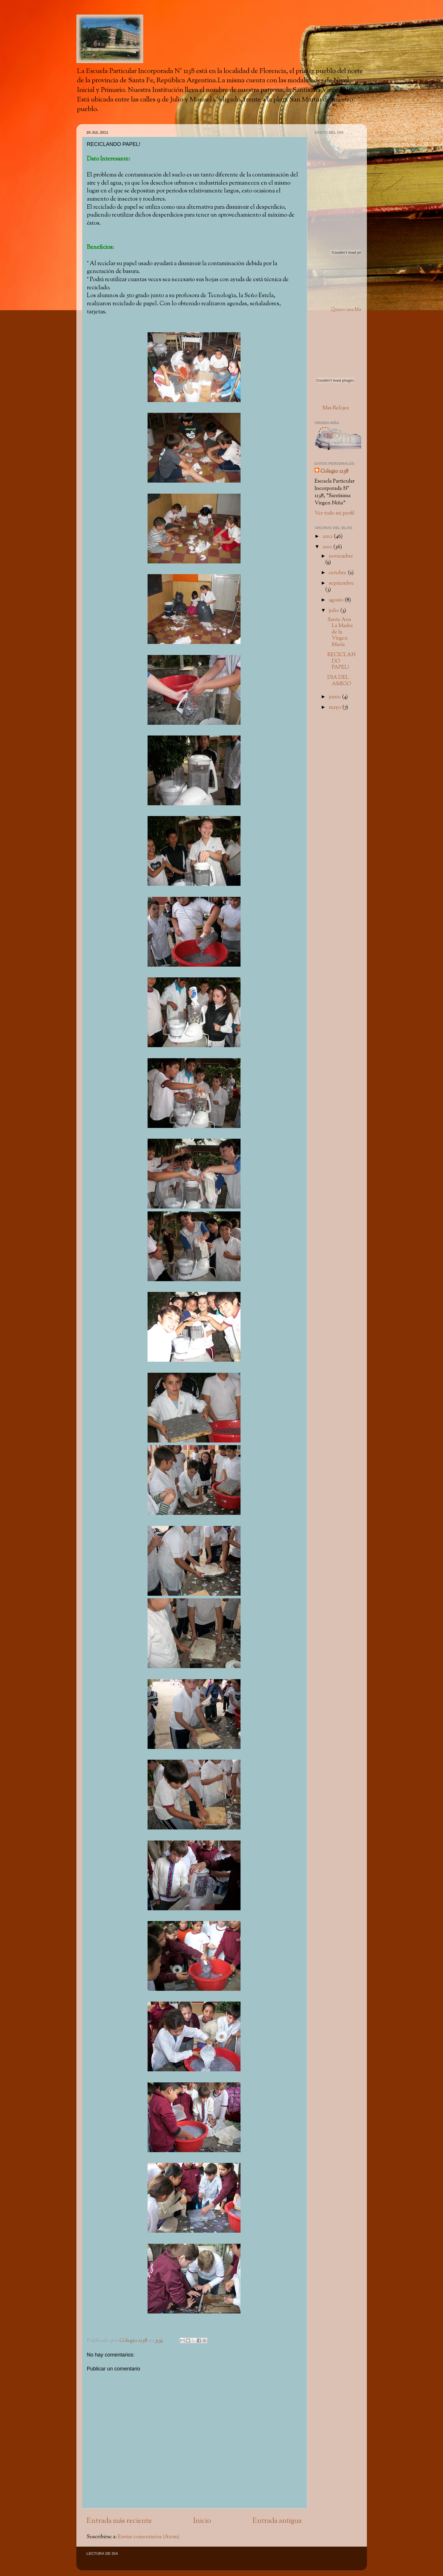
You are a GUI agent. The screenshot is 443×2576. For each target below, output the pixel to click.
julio (334, 610)
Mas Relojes (335, 408)
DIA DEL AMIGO (339, 681)
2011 (327, 547)
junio (335, 697)
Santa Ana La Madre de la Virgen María (340, 632)
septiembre (341, 583)
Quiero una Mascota (351, 310)
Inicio (202, 2521)
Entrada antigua (277, 2521)
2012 (328, 536)
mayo (335, 707)
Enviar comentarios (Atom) (148, 2537)
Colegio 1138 (334, 471)
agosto (337, 600)
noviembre (341, 556)
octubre (338, 572)
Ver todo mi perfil (334, 513)
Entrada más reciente (119, 2521)
